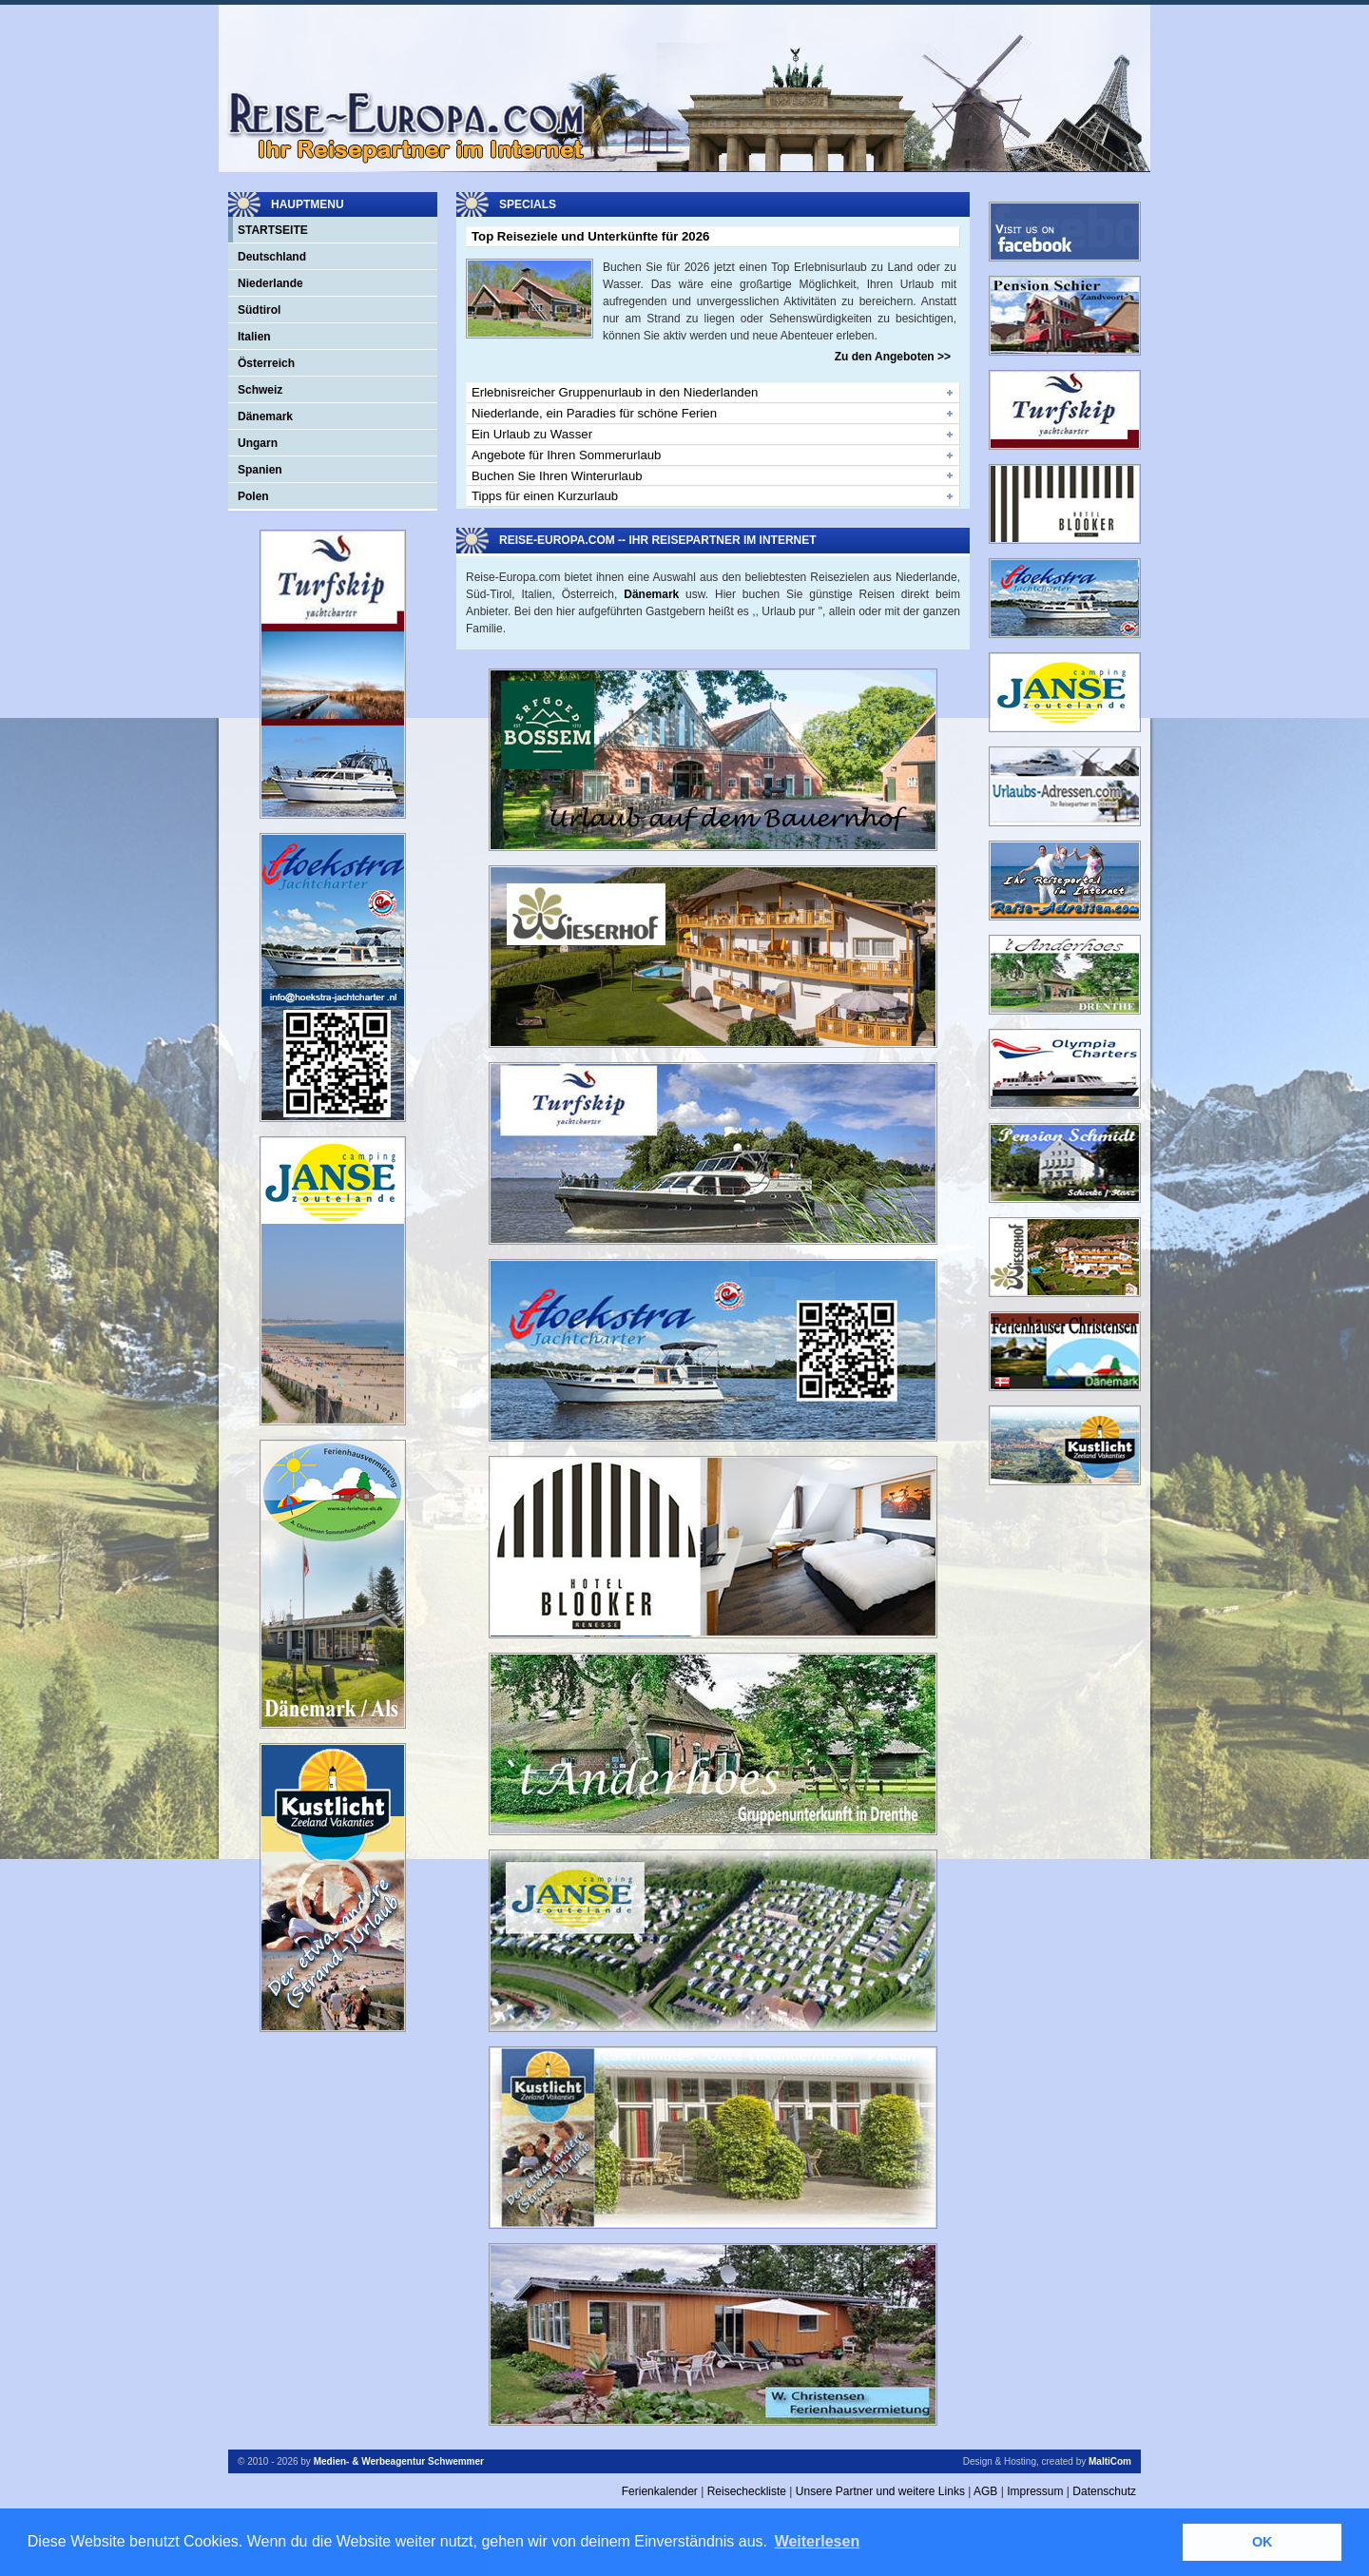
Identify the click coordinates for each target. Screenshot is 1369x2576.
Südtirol (259, 310)
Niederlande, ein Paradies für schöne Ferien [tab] (594, 413)
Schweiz (260, 390)
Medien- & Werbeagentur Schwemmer (399, 2461)
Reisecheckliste (746, 2491)
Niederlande (270, 283)
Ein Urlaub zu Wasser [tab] (532, 434)
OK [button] (1262, 2541)
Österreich (266, 363)
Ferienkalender (660, 2491)
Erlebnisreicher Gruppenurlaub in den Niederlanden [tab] (615, 392)
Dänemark (265, 416)
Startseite (273, 230)
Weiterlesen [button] (817, 2541)
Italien (254, 336)
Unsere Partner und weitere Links (880, 2491)
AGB (985, 2491)
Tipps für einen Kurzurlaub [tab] (545, 496)
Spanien (260, 469)
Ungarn (258, 443)
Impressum (1035, 2491)
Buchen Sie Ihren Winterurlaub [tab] (557, 476)
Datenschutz (1104, 2491)
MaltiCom (1110, 2461)
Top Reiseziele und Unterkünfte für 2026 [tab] (590, 236)
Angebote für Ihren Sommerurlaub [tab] (566, 455)
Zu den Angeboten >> (893, 356)
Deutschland (272, 256)
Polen (253, 496)
